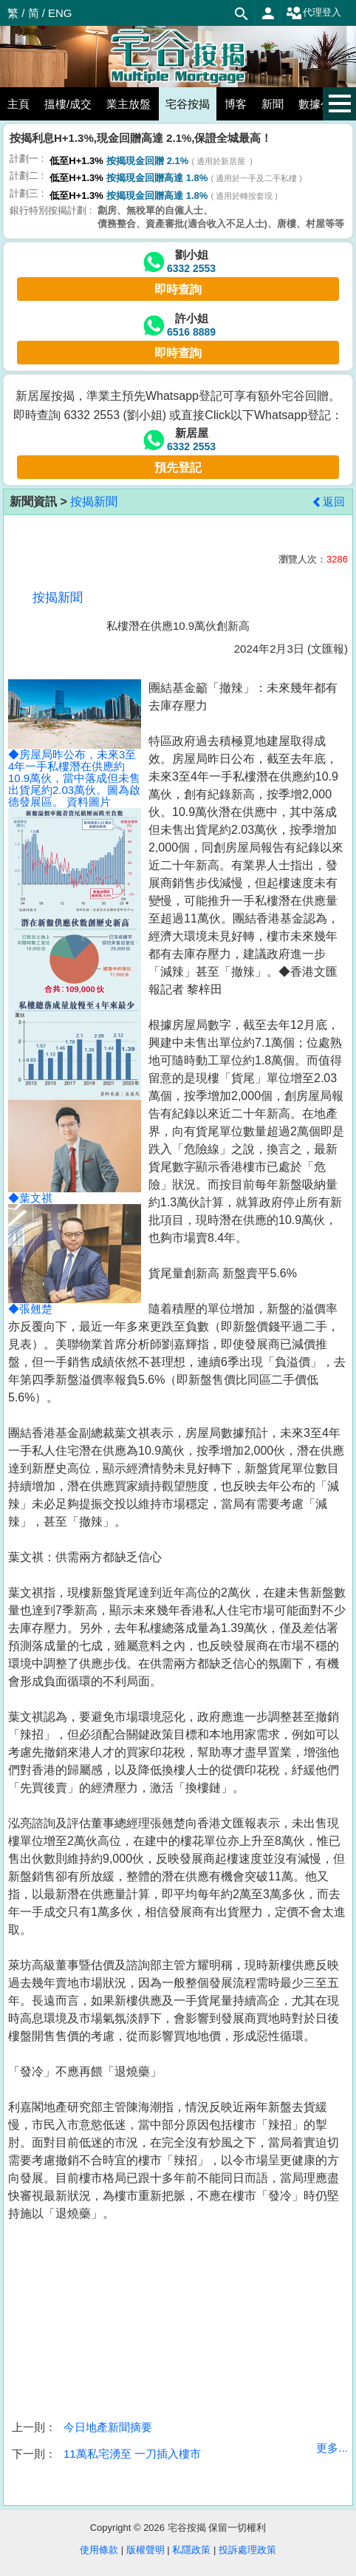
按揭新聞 (93, 501)
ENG (60, 13)
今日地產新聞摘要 (108, 2427)
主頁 (18, 104)
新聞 (272, 104)
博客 (236, 104)
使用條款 (99, 2549)
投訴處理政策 (247, 2549)
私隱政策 (191, 2549)
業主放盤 (128, 104)
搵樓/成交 (68, 104)
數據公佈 (320, 104)
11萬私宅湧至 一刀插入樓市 (132, 2453)
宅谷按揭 (187, 104)
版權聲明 (145, 2549)
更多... (332, 2447)
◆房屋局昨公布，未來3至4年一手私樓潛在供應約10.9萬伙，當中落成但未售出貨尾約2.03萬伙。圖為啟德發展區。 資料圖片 (74, 757)
